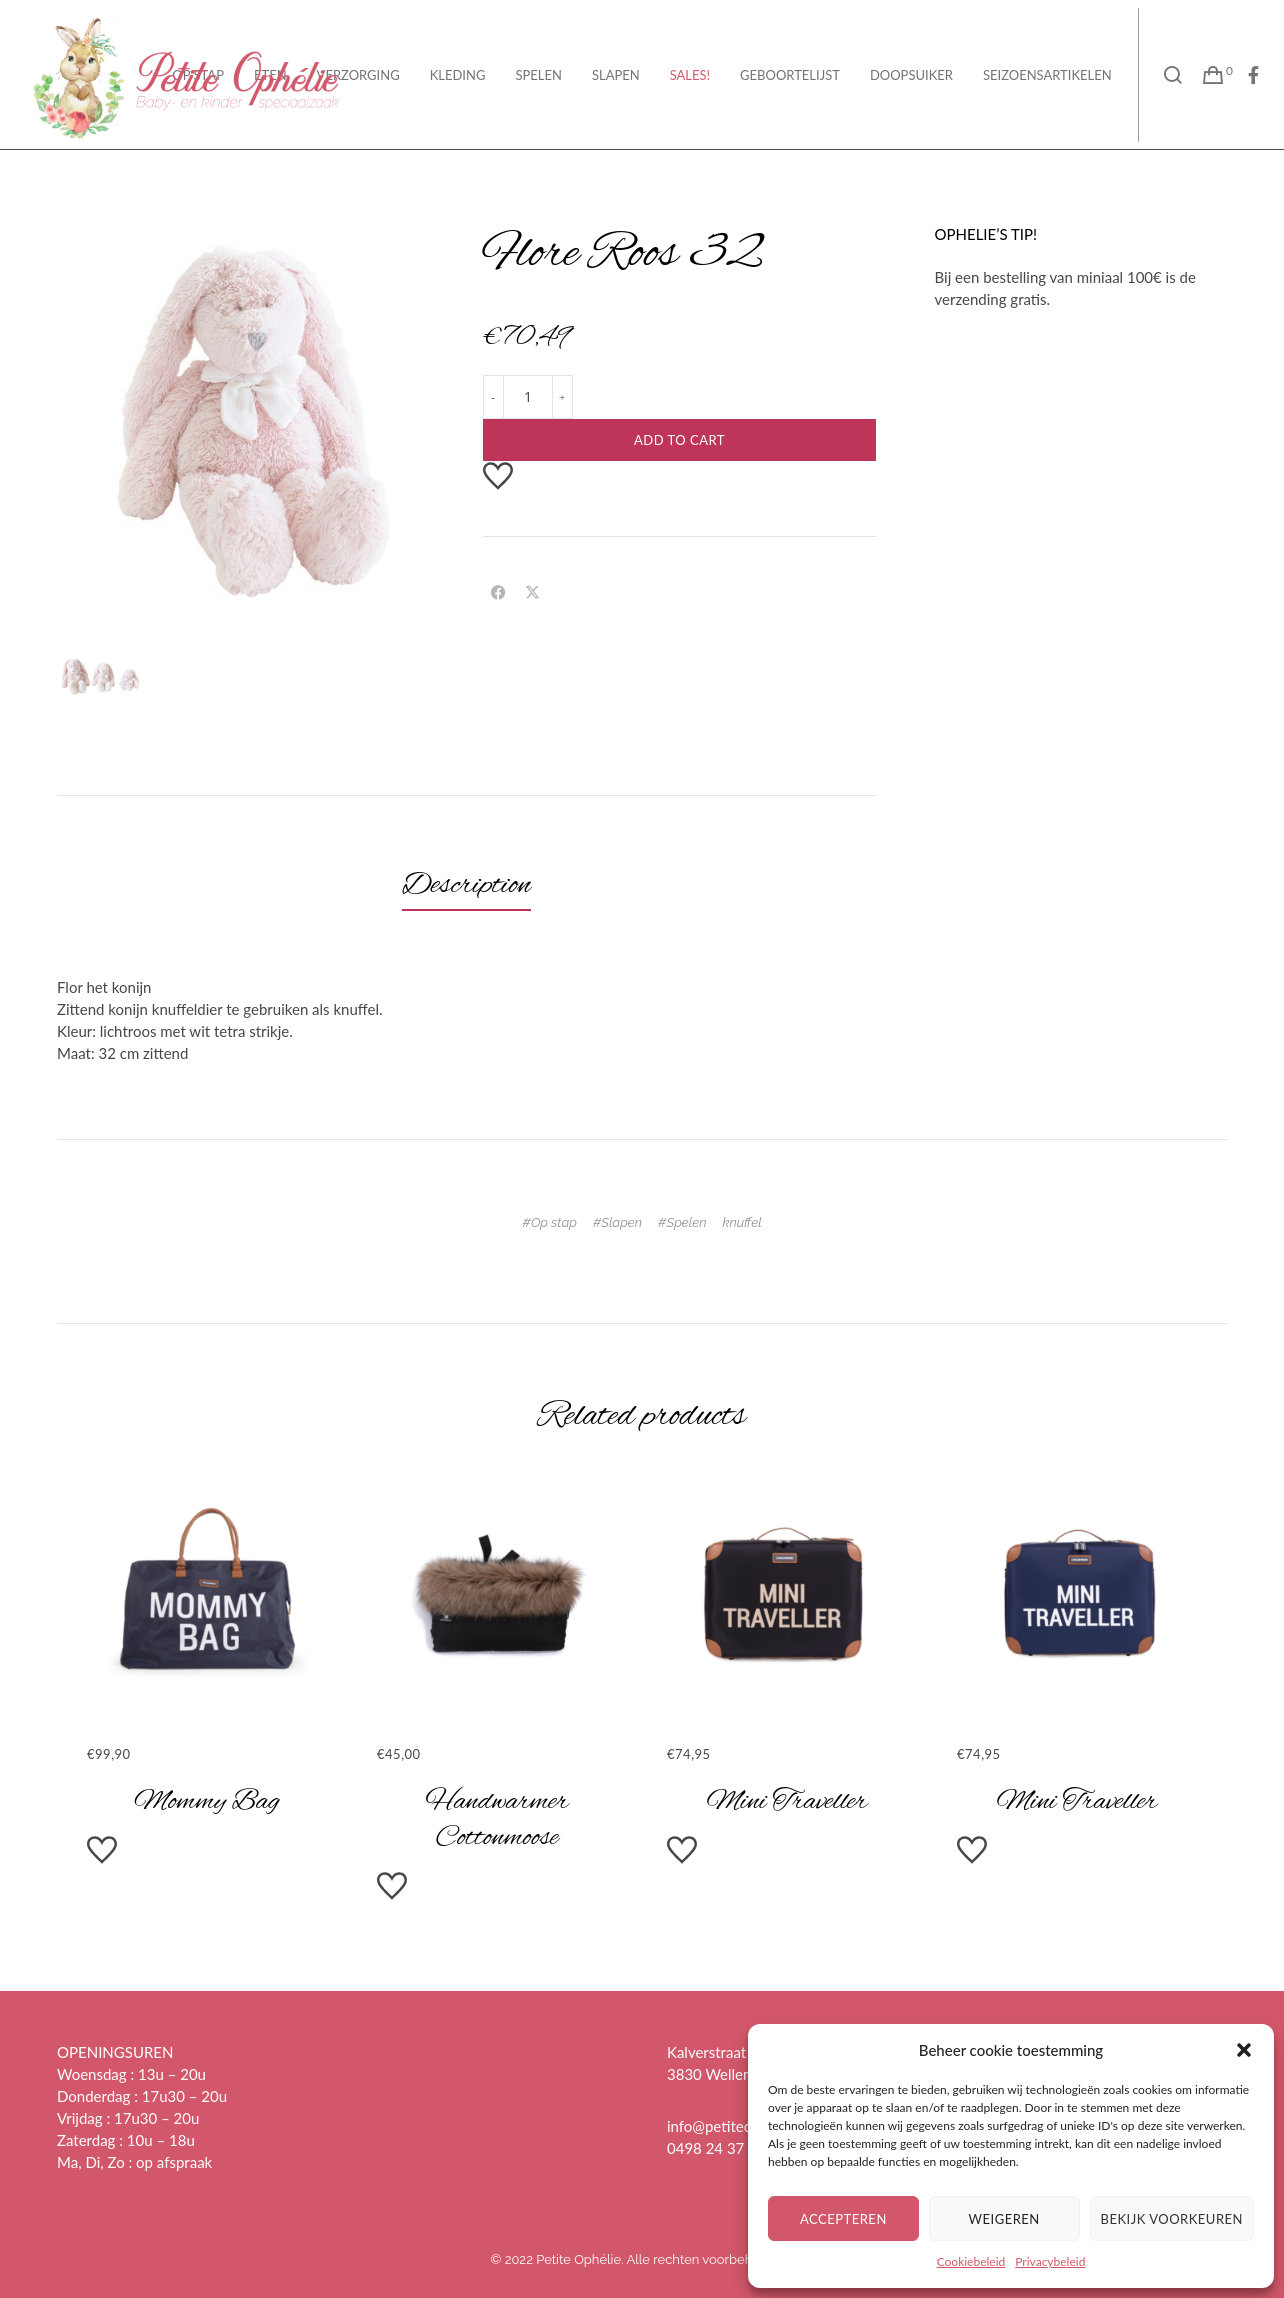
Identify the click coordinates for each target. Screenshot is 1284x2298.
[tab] (466, 886)
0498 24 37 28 (716, 2148)
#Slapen (617, 1222)
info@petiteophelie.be (739, 2126)
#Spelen (682, 1222)
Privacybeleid (1050, 2261)
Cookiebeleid (971, 2261)
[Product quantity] (528, 397)
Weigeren (1004, 2219)
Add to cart (679, 440)
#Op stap (549, 1222)
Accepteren (843, 2219)
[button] (1244, 2050)
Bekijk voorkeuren (1172, 2219)
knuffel (741, 1222)
